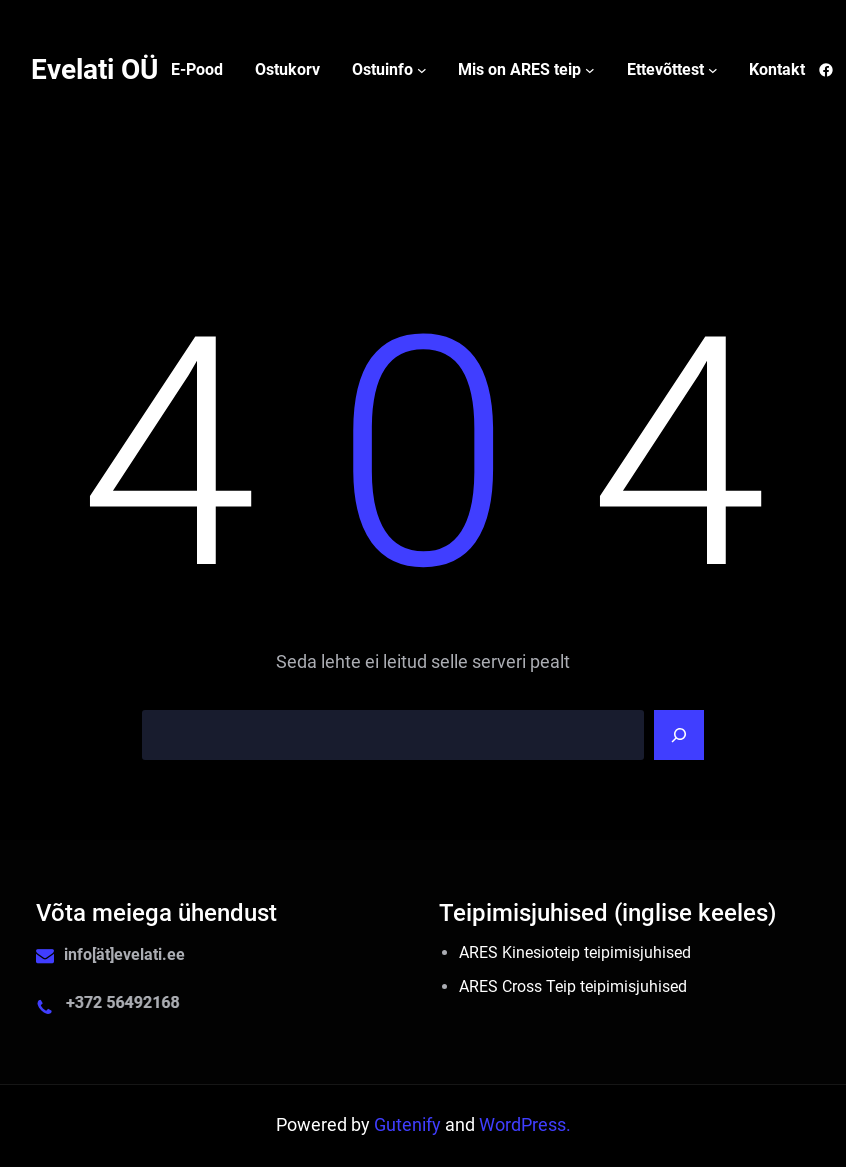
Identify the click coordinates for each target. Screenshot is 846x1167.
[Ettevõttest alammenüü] (713, 70)
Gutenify (409, 1125)
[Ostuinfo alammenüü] (422, 70)
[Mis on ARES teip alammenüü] (590, 70)
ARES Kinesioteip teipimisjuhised (575, 952)
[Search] (679, 735)
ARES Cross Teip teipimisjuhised (573, 986)
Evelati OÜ (94, 69)
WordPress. (525, 1125)
